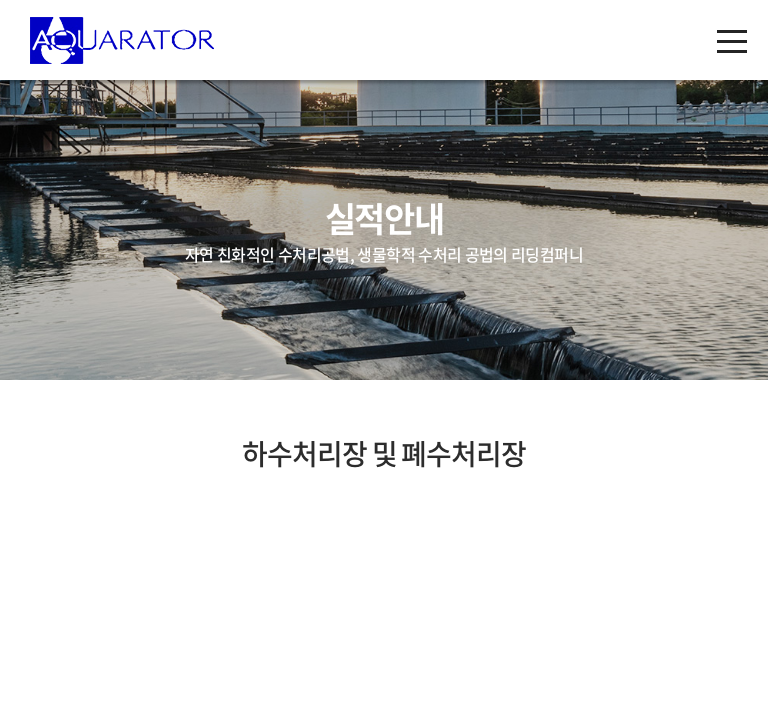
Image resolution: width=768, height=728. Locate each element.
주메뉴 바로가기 (0, 0)
